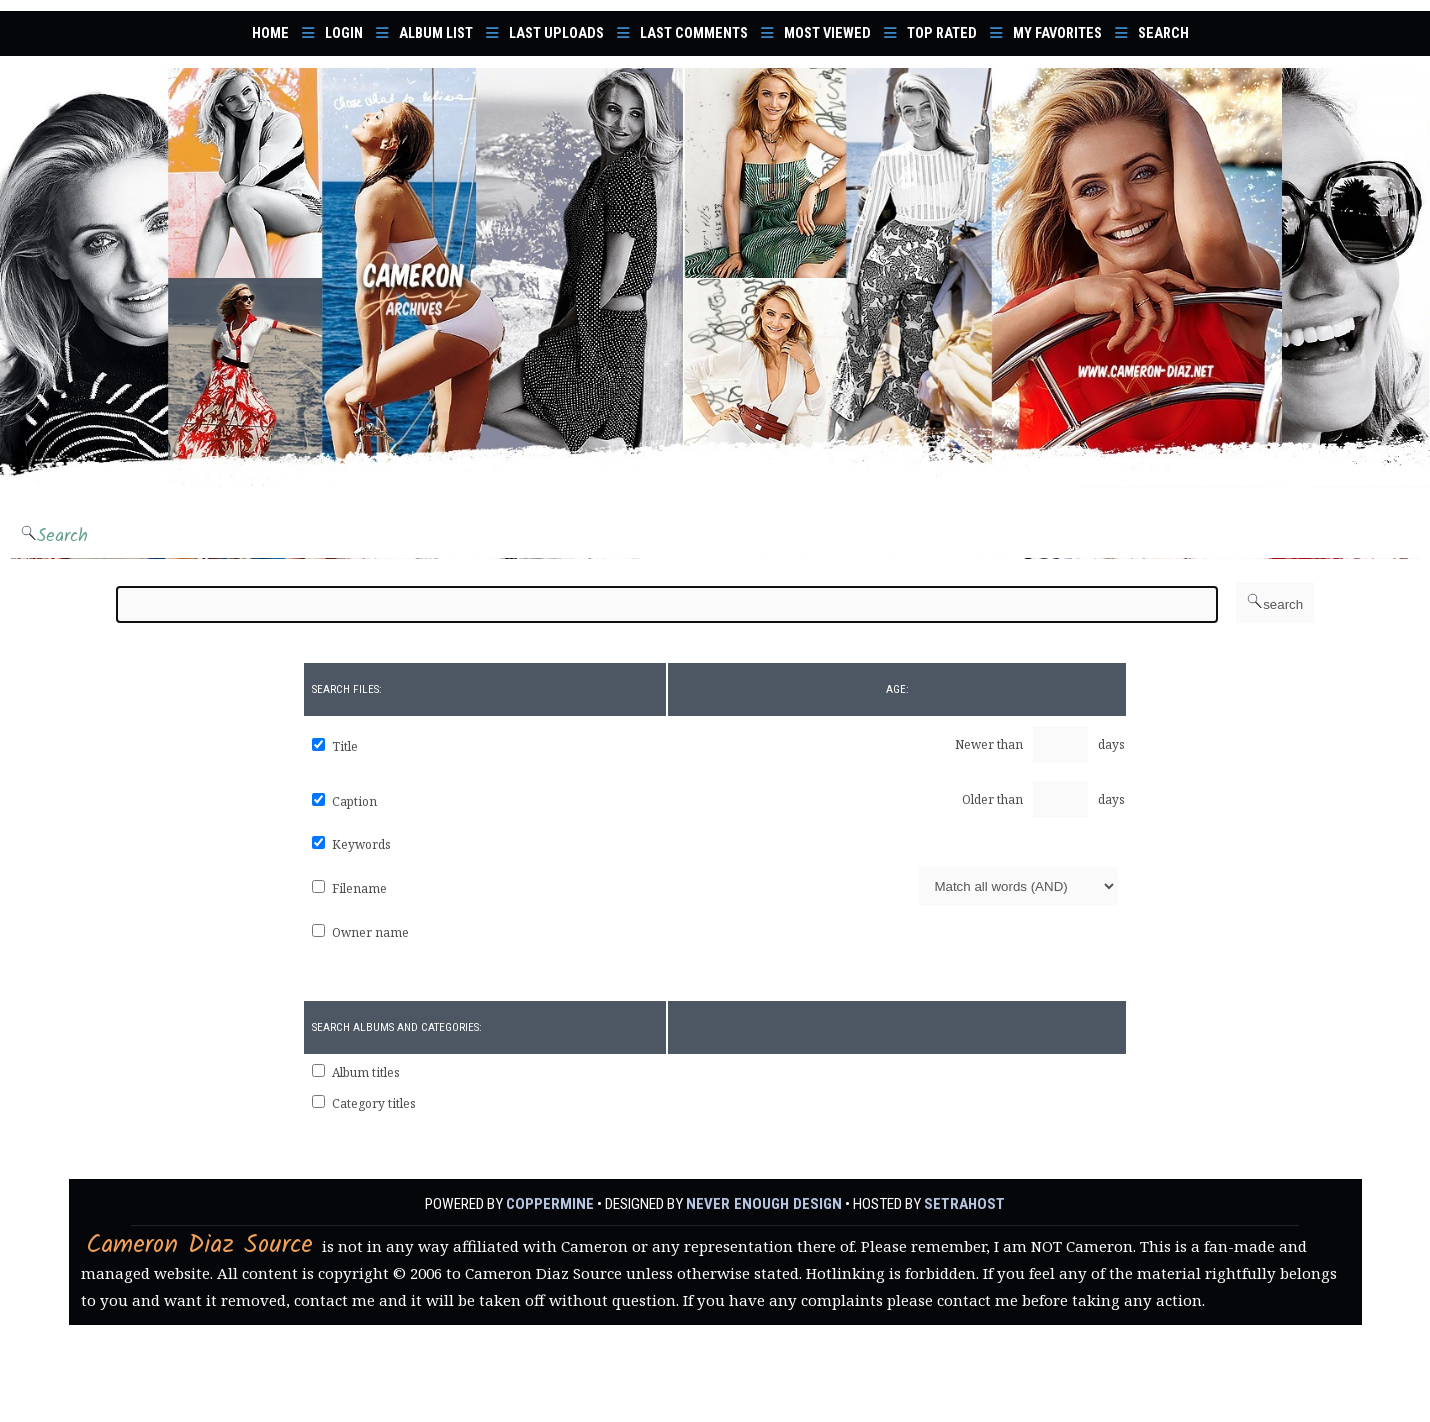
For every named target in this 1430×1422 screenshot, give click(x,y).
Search (1163, 33)
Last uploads (556, 33)
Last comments (694, 33)
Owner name (370, 932)
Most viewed (827, 33)
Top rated (942, 33)
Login (344, 33)
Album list (436, 33)
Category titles (374, 1103)
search (1275, 602)
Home (270, 33)
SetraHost (961, 1204)
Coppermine (552, 1204)
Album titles (366, 1072)
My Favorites (1057, 33)
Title (345, 746)
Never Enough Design (763, 1204)
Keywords (361, 844)
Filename (359, 888)
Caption (354, 801)
